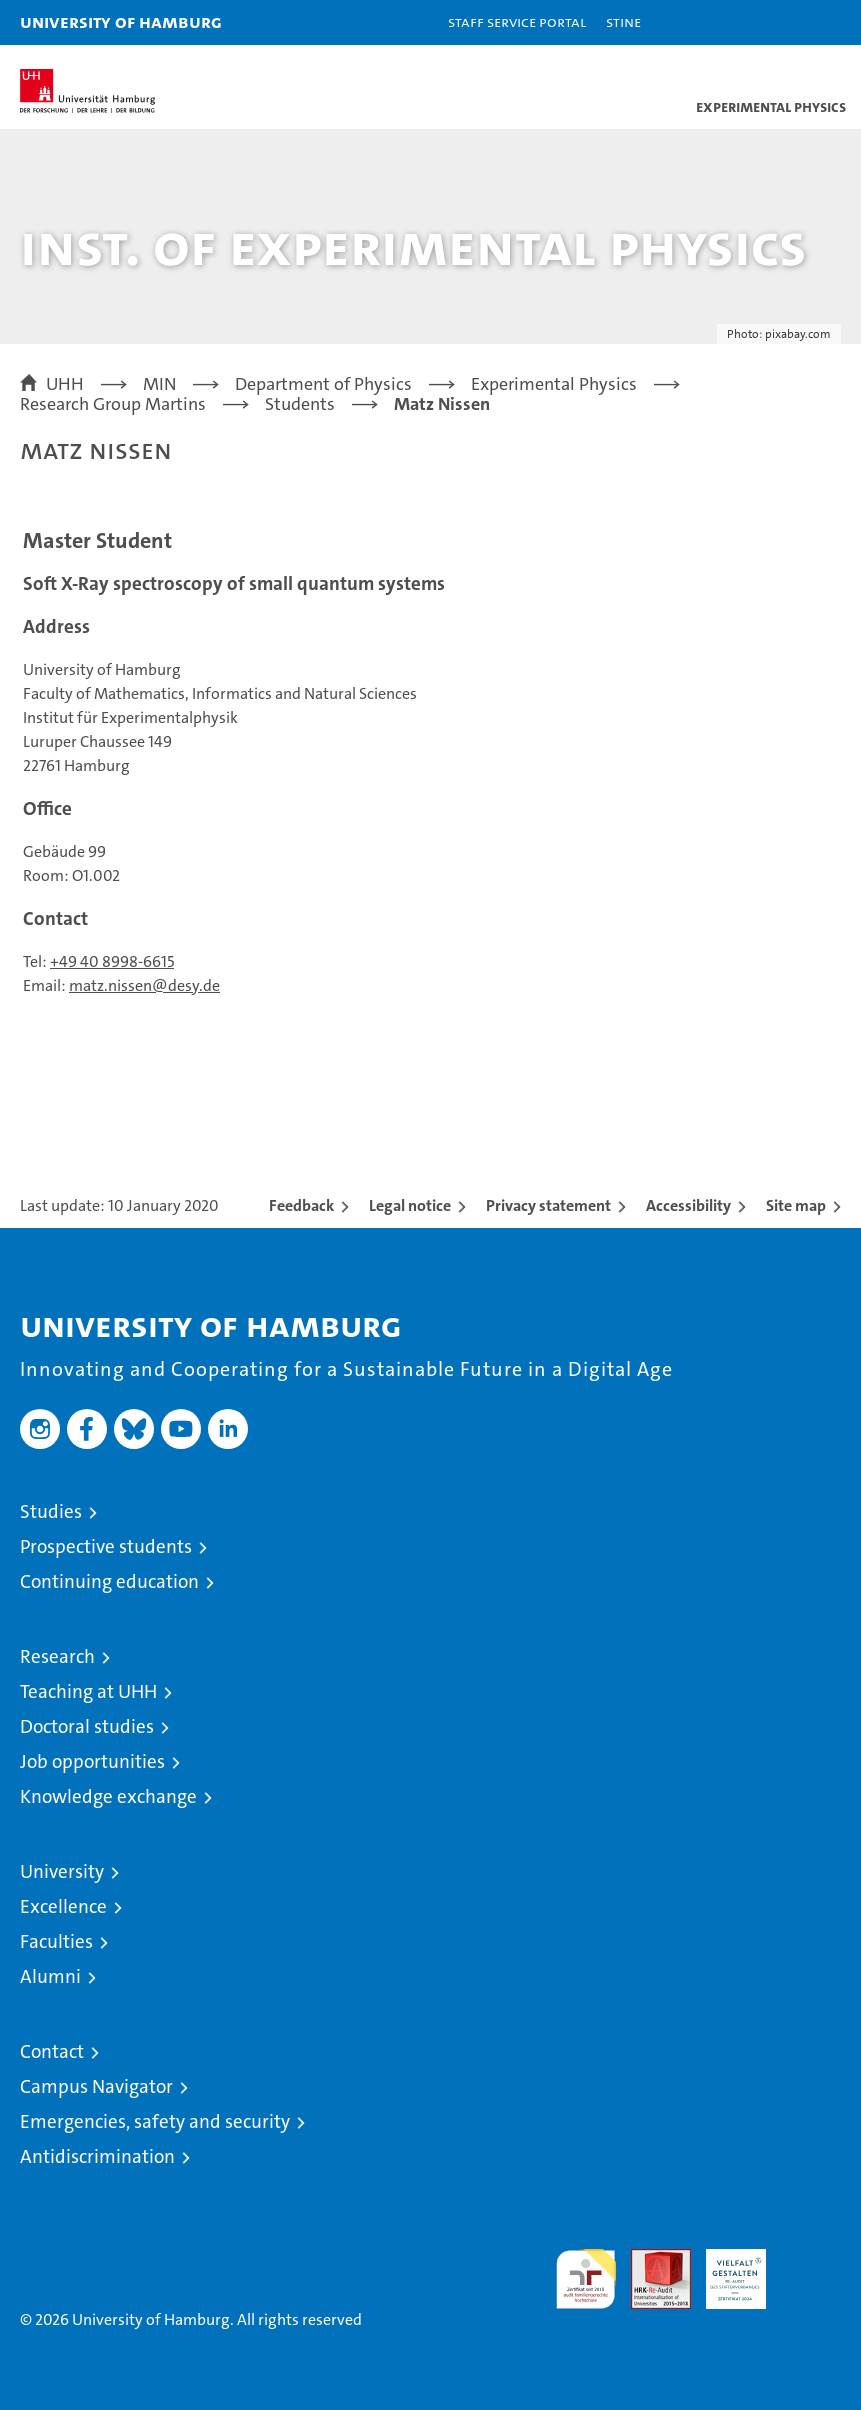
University (62, 1871)
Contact (52, 2051)
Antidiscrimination (97, 2156)
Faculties (56, 1941)
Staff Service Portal (517, 21)
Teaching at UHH (88, 1691)
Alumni (50, 1976)
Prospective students (106, 1546)
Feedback (301, 1205)
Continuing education (109, 1581)
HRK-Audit (725, 2270)
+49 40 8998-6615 (112, 961)
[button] (783, 22)
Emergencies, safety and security (155, 2121)
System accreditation (811, 2270)
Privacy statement (548, 1205)
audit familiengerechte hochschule (586, 2279)
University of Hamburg (121, 21)
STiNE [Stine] (623, 21)
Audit (650, 2259)
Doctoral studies (87, 1726)
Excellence (63, 1906)
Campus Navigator (96, 2086)
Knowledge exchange (108, 1796)
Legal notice (410, 1205)
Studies (51, 1511)
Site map (796, 1205)
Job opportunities (92, 1761)
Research (57, 1656)
